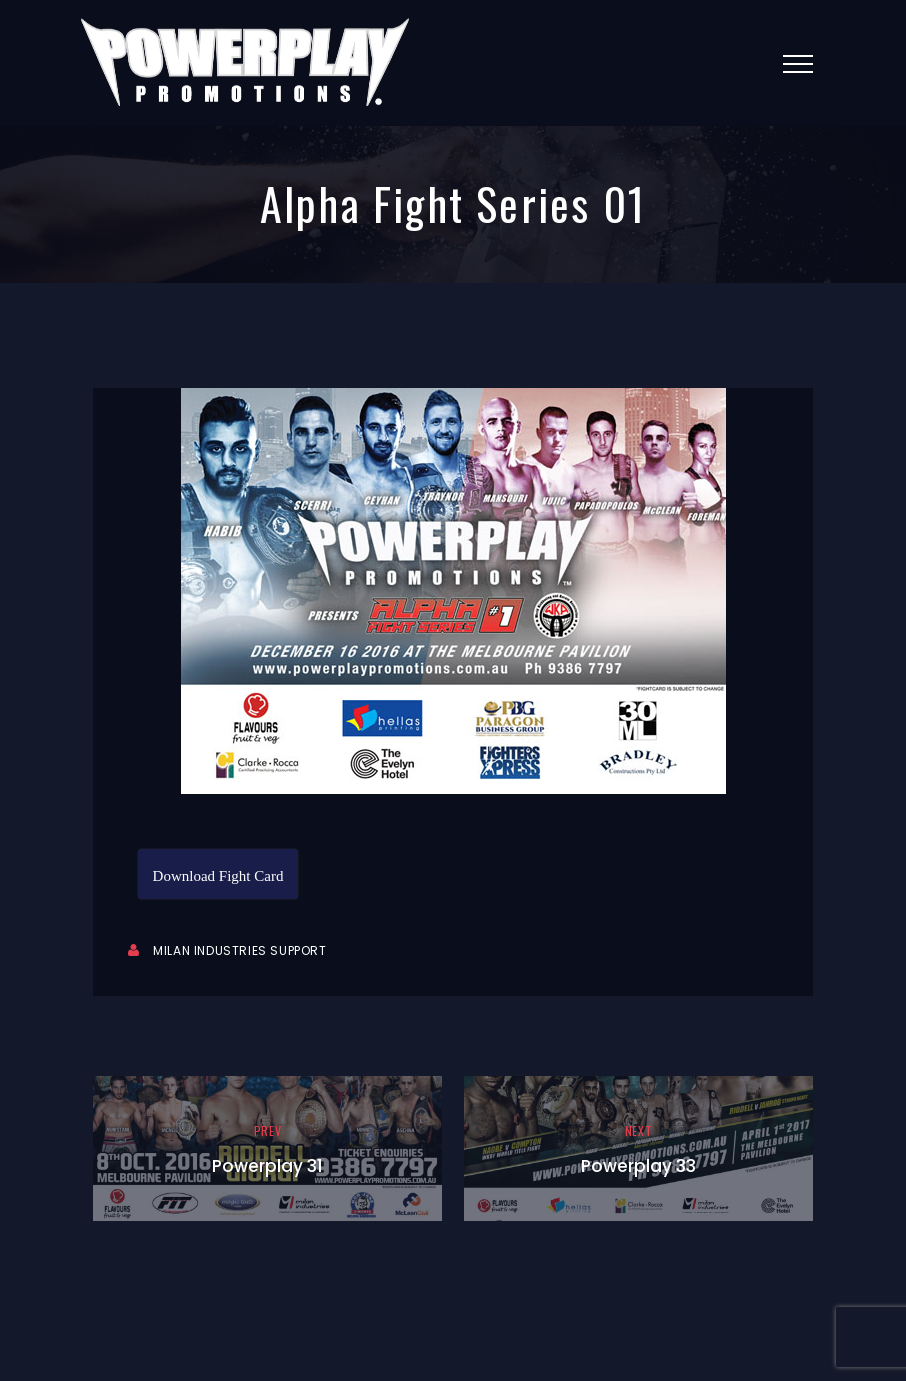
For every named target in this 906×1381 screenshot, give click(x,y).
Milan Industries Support (239, 950)
